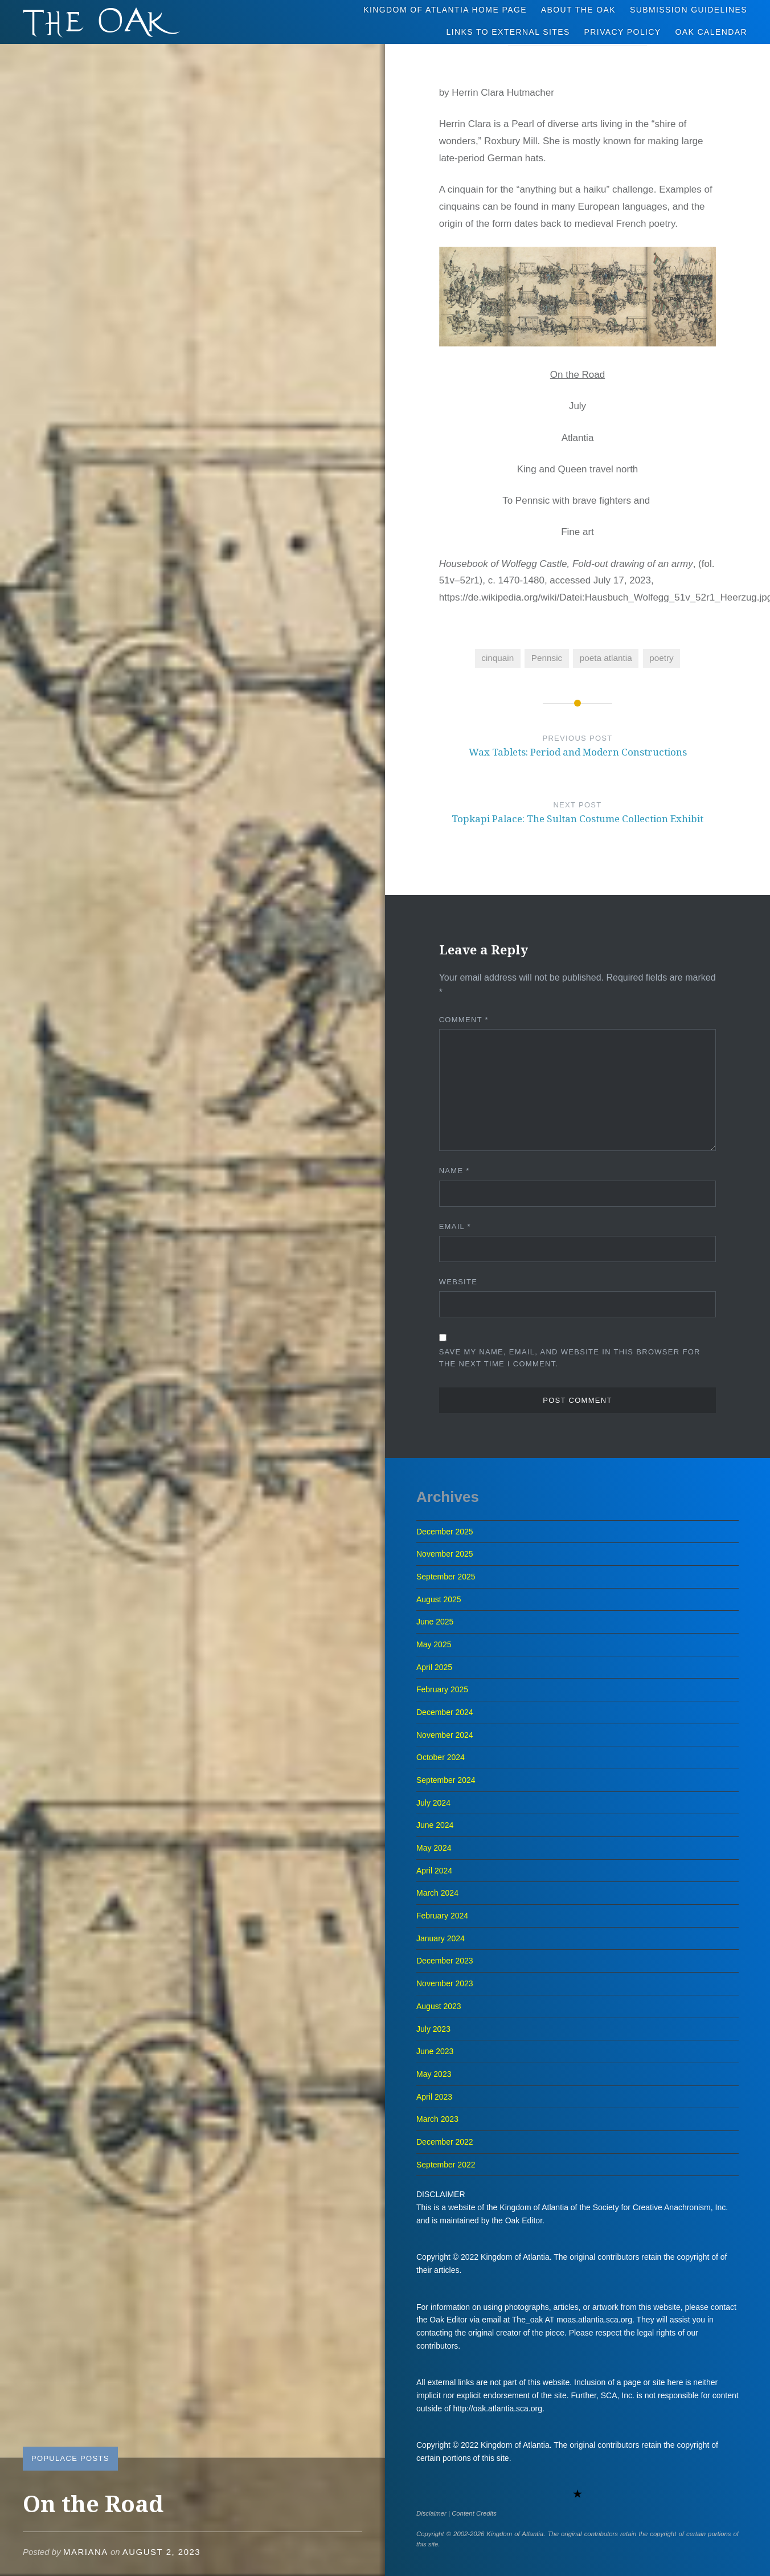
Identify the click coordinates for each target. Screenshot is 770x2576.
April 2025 (434, 1667)
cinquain (497, 658)
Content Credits (474, 2513)
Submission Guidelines (688, 9)
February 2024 (442, 1915)
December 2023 (444, 1960)
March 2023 (437, 2119)
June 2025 (434, 1621)
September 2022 (446, 2164)
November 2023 (444, 1983)
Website (458, 1281)
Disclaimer (431, 2513)
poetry (661, 658)
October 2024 (440, 1757)
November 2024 (444, 1735)
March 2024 (437, 1892)
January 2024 (440, 1938)
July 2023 (433, 2029)
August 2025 (438, 1599)
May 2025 (433, 1644)
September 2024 (446, 1780)
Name (454, 1170)
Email (455, 1226)
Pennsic (546, 658)
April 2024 (434, 1870)
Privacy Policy (622, 31)
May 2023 (433, 2074)
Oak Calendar (711, 31)
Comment (464, 1019)
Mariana (85, 2552)
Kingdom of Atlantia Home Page (445, 9)
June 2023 (434, 2051)
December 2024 (444, 1712)
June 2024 (434, 1825)
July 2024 (433, 1802)
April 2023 (434, 2096)
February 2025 (442, 1689)
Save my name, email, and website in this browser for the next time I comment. (570, 1358)
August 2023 (438, 2006)
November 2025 (444, 1553)
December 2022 (444, 2141)
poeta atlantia (606, 658)
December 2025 (444, 1531)
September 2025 (446, 1576)
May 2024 (433, 1847)
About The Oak (578, 9)
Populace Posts (70, 2458)
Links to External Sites (508, 31)
